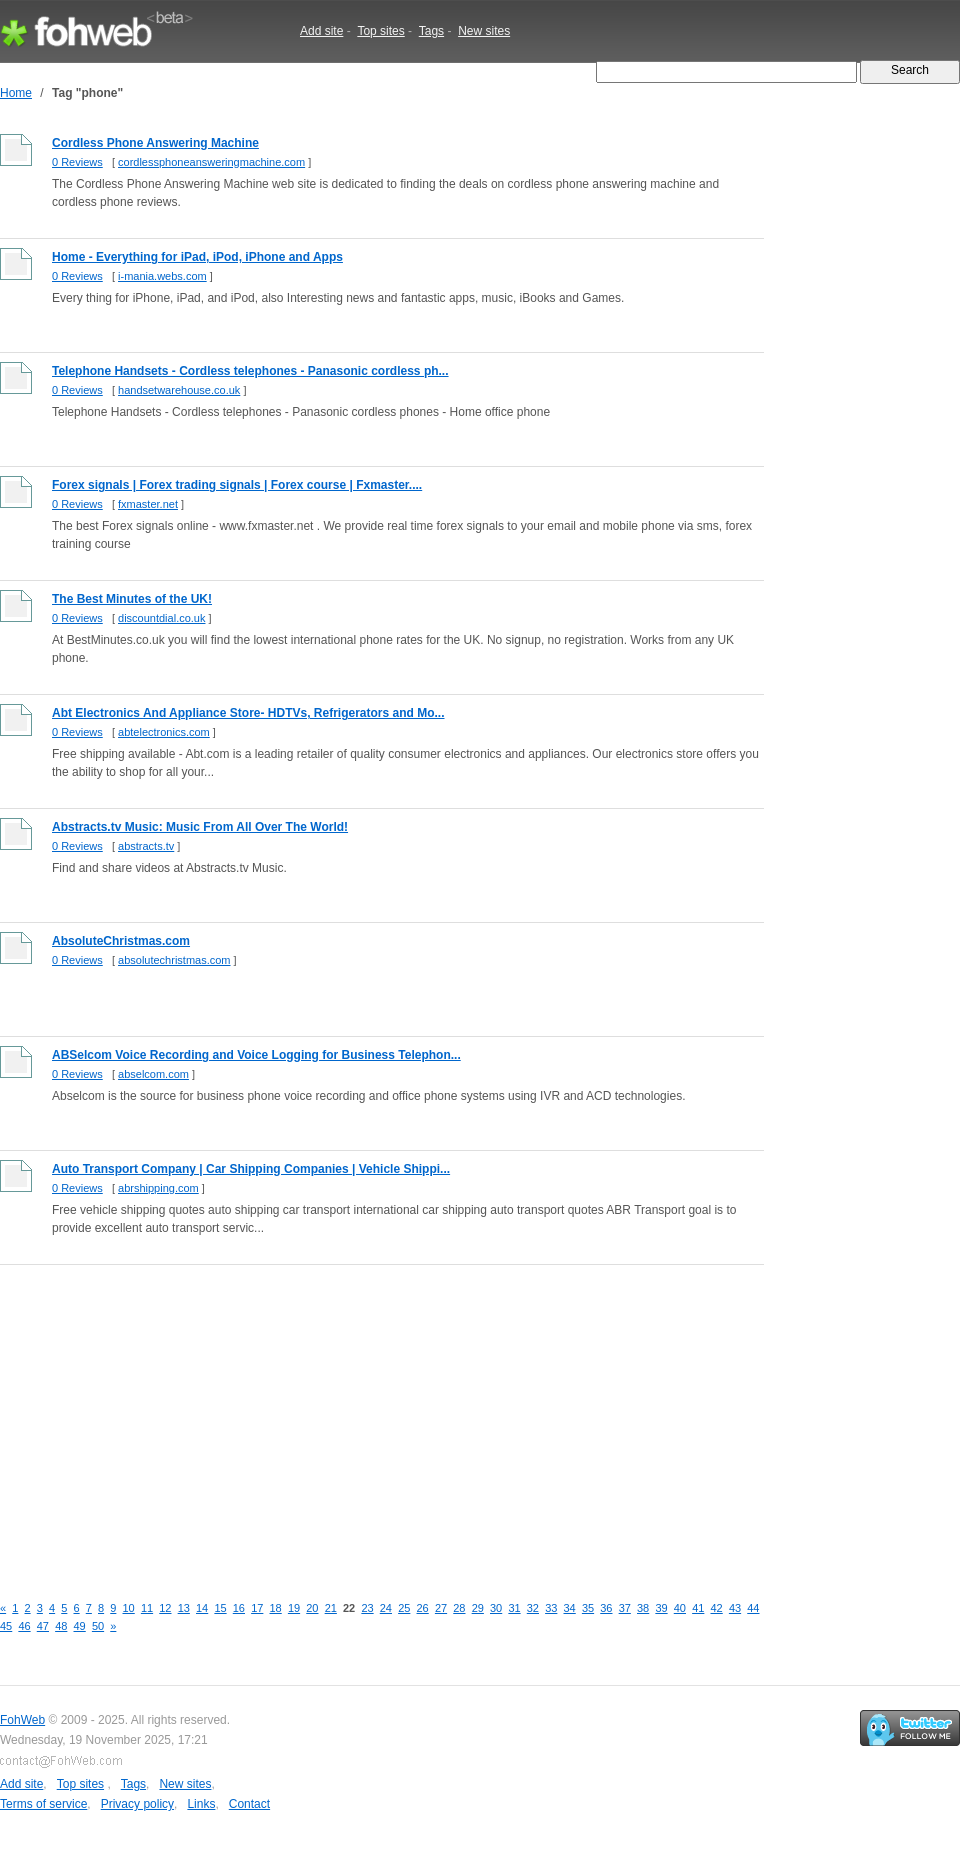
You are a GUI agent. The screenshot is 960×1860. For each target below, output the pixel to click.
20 (312, 1608)
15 (220, 1608)
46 (24, 1626)
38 (643, 1608)
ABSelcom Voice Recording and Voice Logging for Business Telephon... (256, 1055)
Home (16, 93)
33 (551, 1608)
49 (80, 1626)
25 (404, 1608)
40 (680, 1608)
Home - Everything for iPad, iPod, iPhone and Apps (197, 257)
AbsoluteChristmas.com (121, 941)
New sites (484, 31)
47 (43, 1626)
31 (514, 1608)
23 (367, 1608)
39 (661, 1608)
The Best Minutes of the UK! (132, 599)
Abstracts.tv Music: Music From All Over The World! (200, 827)
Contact (249, 1804)
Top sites (380, 31)
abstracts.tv (146, 846)
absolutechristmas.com (174, 960)
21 (331, 1608)
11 (147, 1608)
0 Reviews (77, 162)
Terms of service (43, 1804)
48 (61, 1626)
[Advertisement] (314, 1418)
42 (717, 1608)
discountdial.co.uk (161, 618)
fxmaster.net (148, 504)
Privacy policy (137, 1804)
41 (698, 1608)
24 (386, 1608)
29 (478, 1608)
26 (423, 1608)
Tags (431, 31)
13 (184, 1608)
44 (753, 1608)
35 (588, 1608)
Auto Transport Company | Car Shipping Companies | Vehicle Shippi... (251, 1169)
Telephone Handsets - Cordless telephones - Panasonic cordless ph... (250, 371)
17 (257, 1608)
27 (441, 1608)
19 (294, 1608)
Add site (321, 31)
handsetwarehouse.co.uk (179, 390)
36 (606, 1608)
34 (570, 1608)
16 (239, 1608)
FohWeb (22, 1720)
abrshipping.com (158, 1188)
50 (98, 1626)
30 (496, 1608)
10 (129, 1608)
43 (735, 1608)
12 (165, 1608)
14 (202, 1608)
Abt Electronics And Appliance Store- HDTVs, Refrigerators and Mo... (248, 713)
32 (533, 1608)
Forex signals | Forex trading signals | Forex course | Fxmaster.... (237, 485)
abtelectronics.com (164, 732)
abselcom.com (153, 1074)
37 (625, 1608)
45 (6, 1626)
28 (459, 1608)
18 (276, 1608)
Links (201, 1804)
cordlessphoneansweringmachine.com (211, 162)
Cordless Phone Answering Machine (155, 143)
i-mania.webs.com (162, 276)
